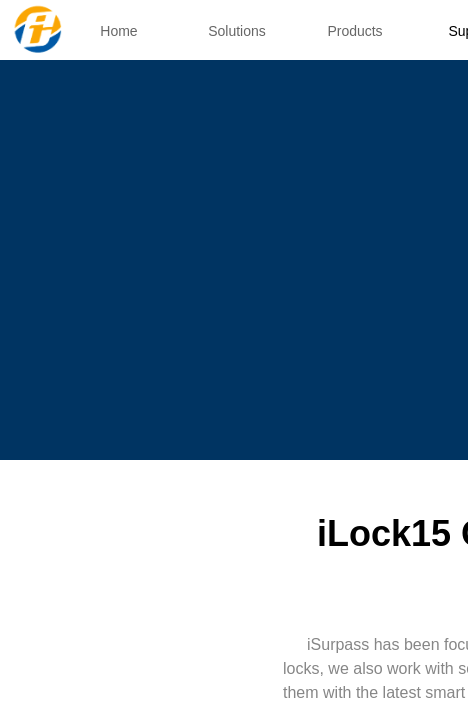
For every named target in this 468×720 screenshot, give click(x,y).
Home (118, 31)
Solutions (237, 31)
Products (354, 31)
